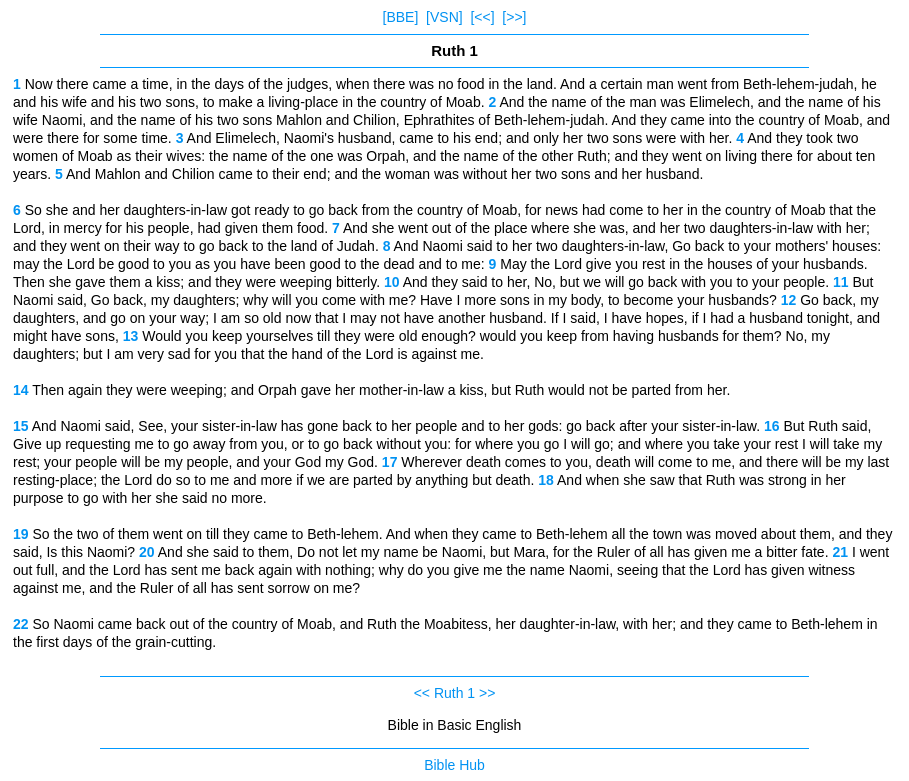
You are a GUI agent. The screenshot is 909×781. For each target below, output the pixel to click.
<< (422, 693)
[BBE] (401, 17)
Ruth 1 (454, 693)
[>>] (514, 17)
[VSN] (444, 17)
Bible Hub (454, 765)
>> (487, 693)
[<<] (482, 17)
